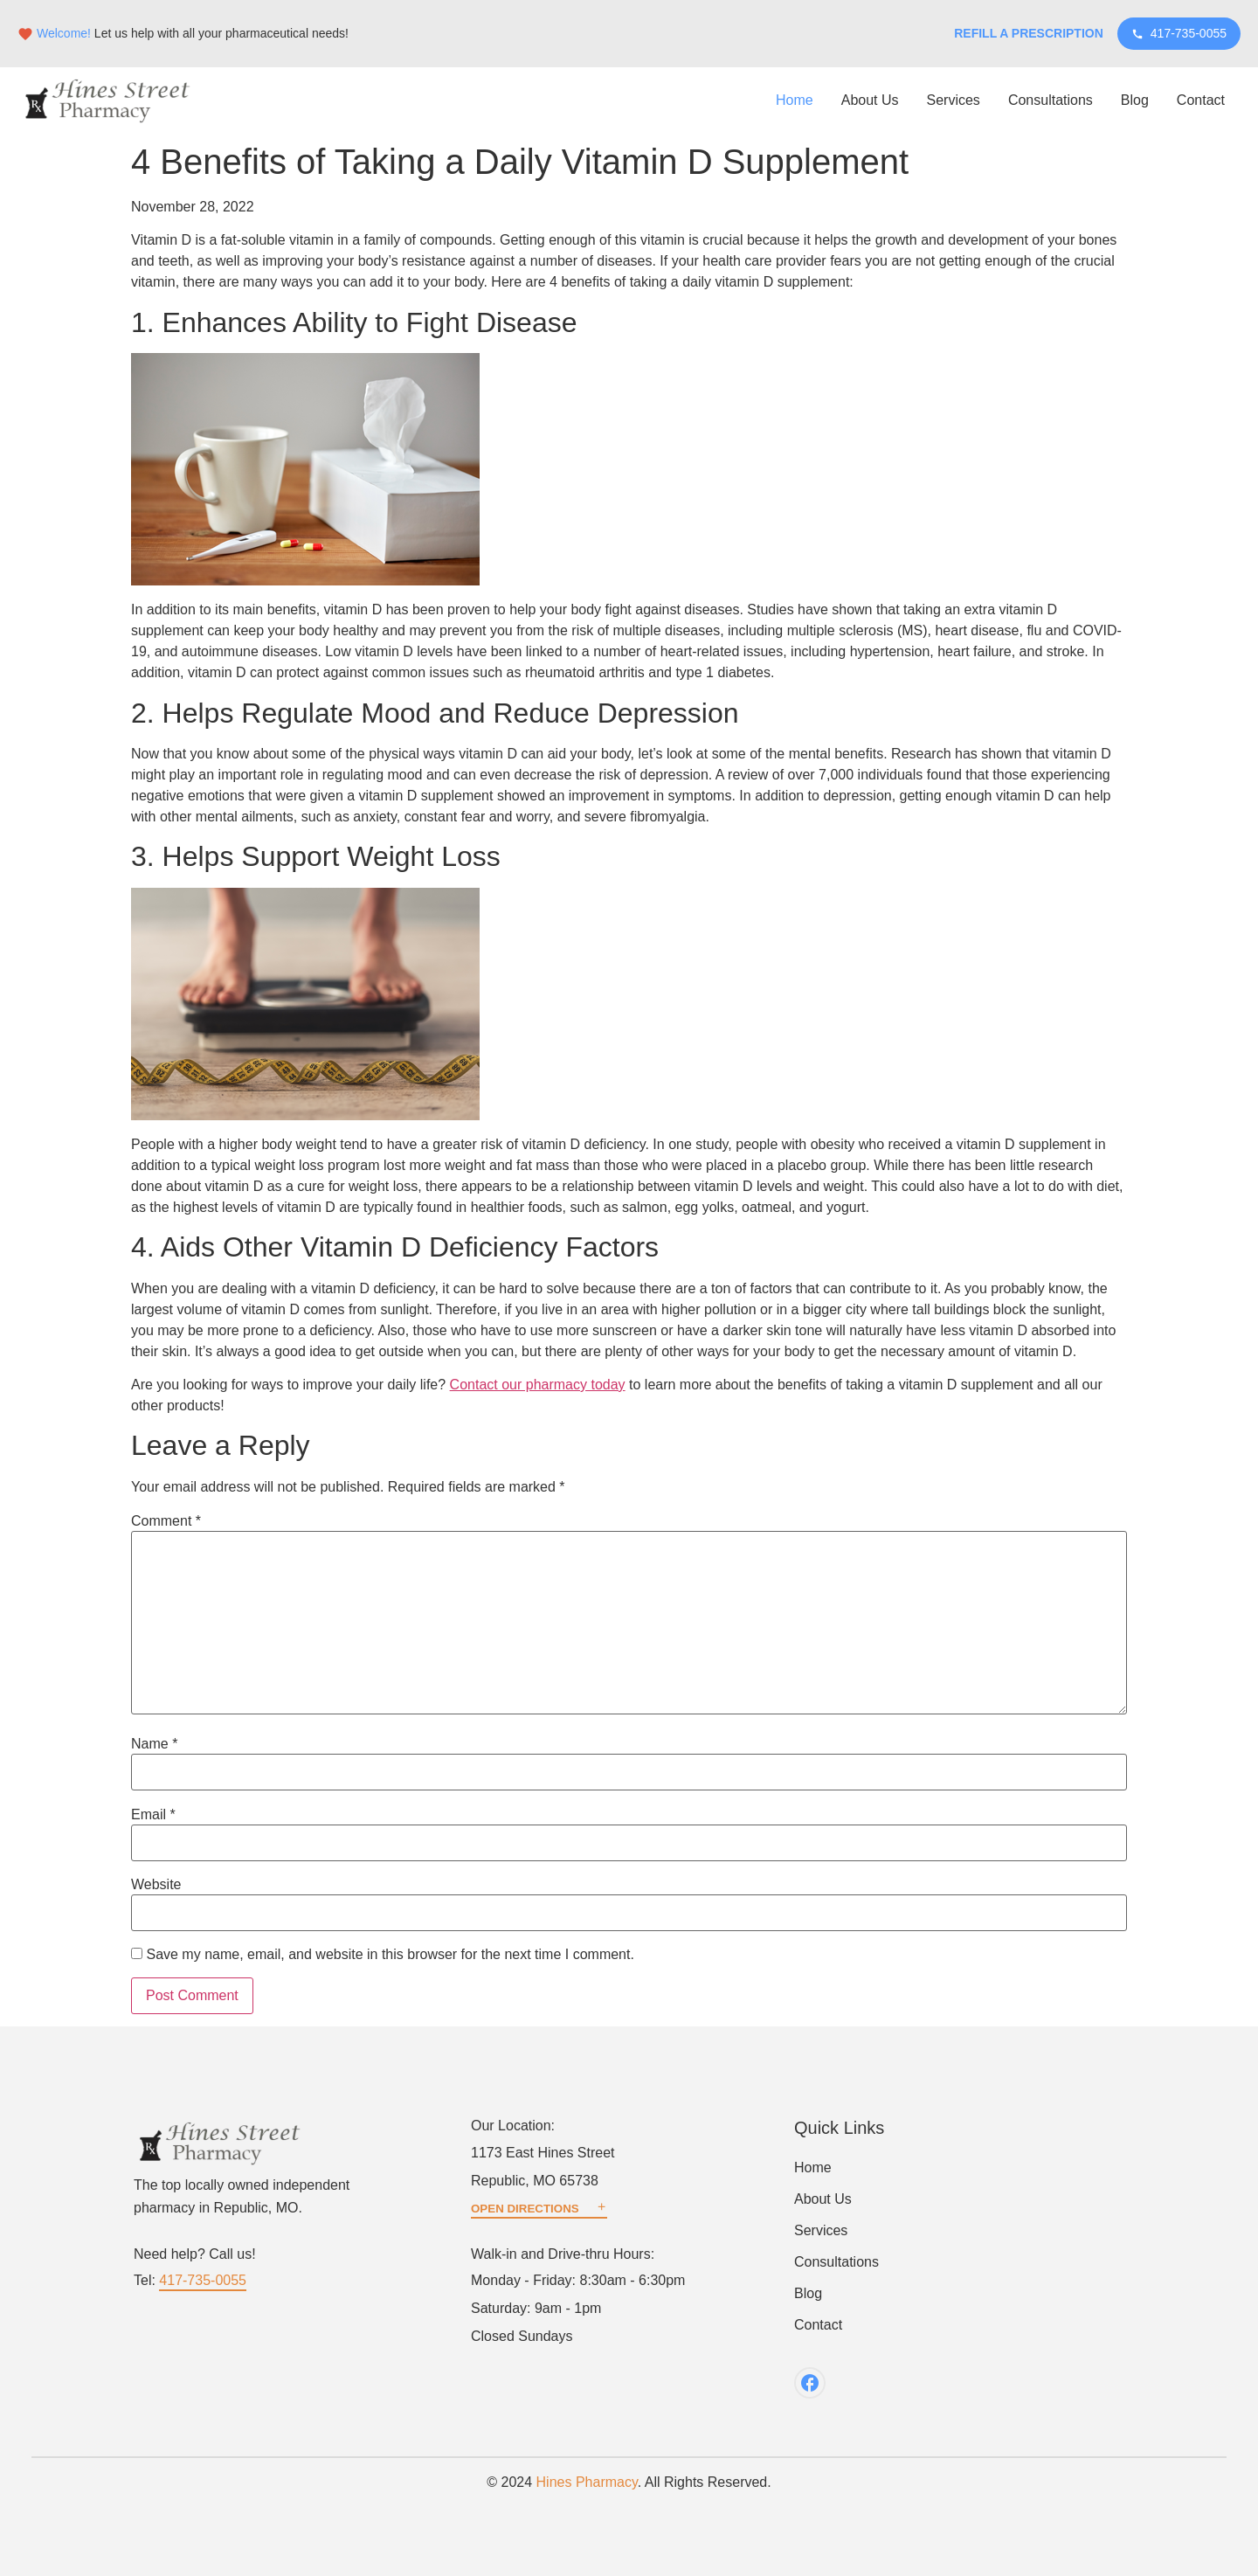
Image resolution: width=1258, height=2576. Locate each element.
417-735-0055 (1179, 33)
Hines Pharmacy (587, 2482)
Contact (1201, 100)
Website (156, 1885)
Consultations (1050, 100)
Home (794, 100)
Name (154, 1744)
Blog (1135, 100)
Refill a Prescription (1028, 33)
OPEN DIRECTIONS (539, 2208)
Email (153, 1815)
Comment (166, 1521)
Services (953, 100)
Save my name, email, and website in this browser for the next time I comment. (389, 1955)
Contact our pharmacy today (538, 1384)
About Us (870, 100)
